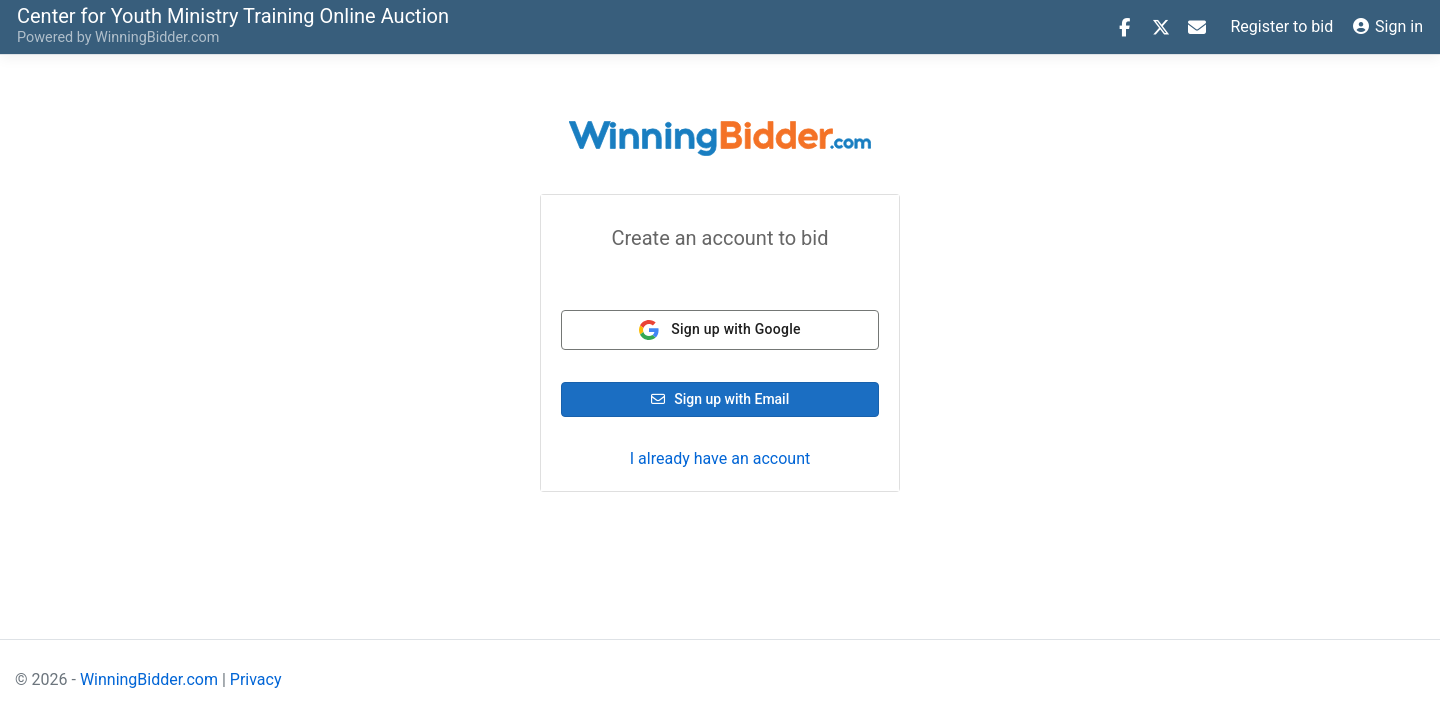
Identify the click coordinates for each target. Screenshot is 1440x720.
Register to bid (1282, 26)
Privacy (256, 679)
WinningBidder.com (157, 37)
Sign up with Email (720, 399)
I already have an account (720, 458)
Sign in (1388, 26)
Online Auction (233, 15)
